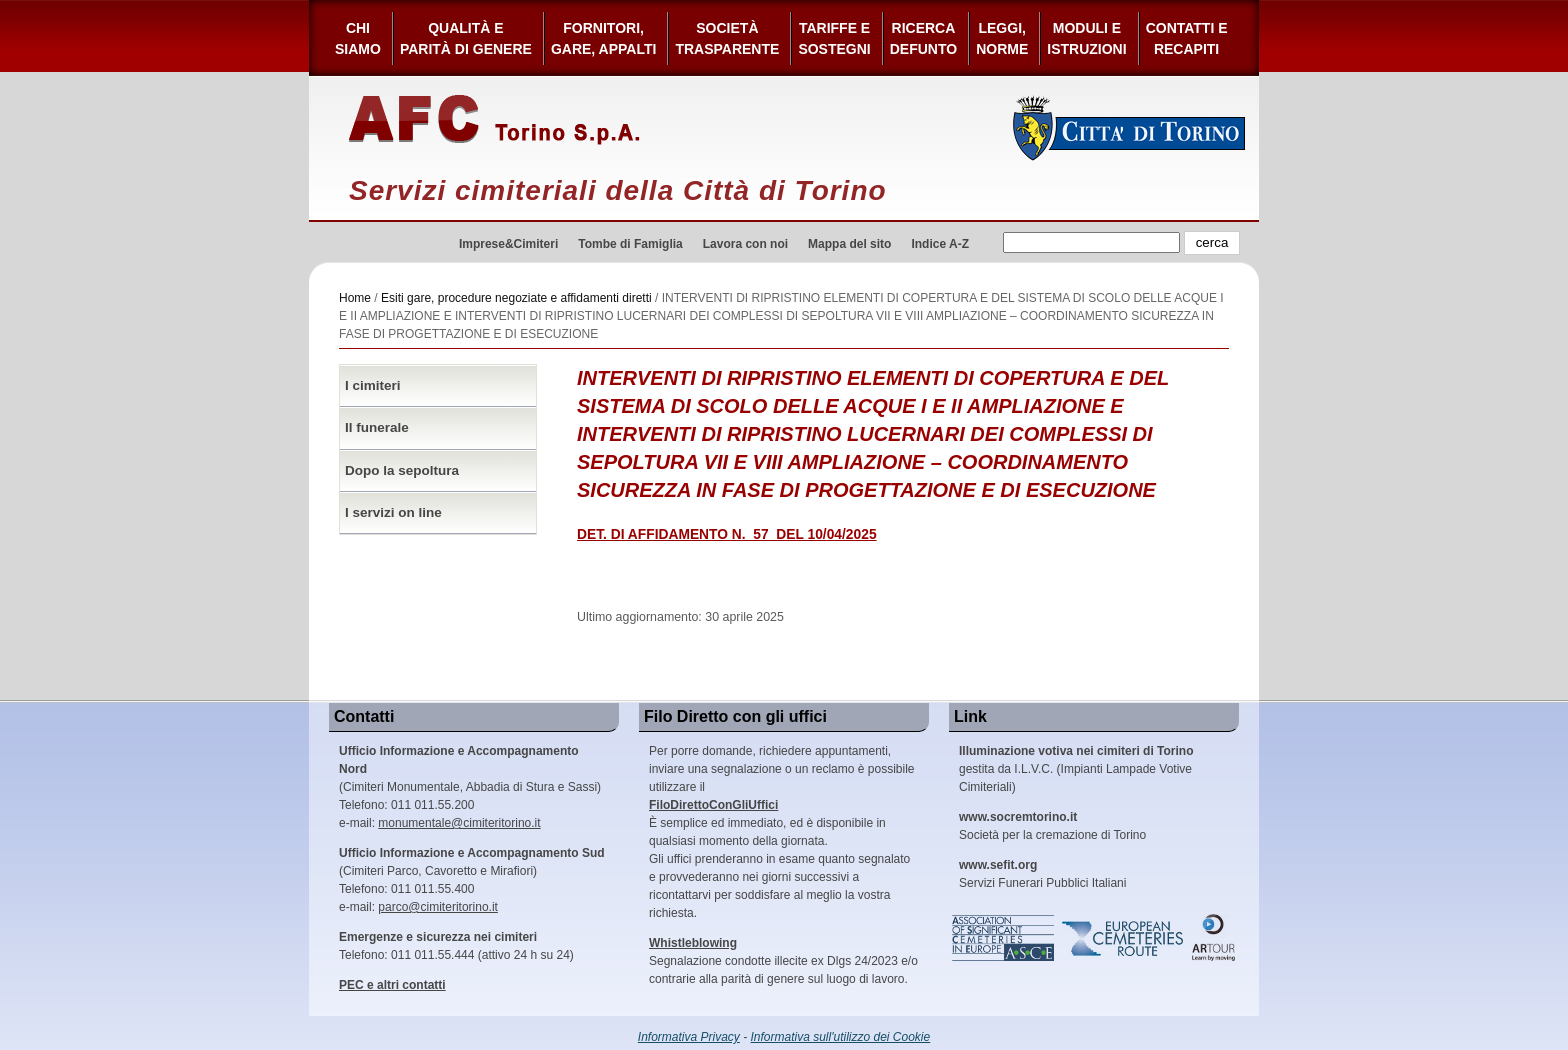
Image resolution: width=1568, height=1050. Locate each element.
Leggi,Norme (1002, 38)
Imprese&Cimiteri (508, 244)
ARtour (1214, 938)
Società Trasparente (727, 38)
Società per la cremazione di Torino (1052, 826)
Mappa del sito (849, 244)
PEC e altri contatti (392, 985)
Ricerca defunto (923, 38)
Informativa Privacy (689, 1037)
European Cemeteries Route (1124, 938)
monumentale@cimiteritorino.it (459, 823)
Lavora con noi (745, 244)
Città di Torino (1129, 128)
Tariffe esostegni (834, 38)
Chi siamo (358, 38)
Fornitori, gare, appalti (604, 38)
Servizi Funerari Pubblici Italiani (1042, 874)
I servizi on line (393, 512)
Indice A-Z (940, 244)
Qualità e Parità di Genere (466, 38)
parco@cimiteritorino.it (438, 907)
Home (355, 298)
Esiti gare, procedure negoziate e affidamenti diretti (516, 298)
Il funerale (377, 427)
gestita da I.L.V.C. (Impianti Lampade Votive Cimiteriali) (1076, 769)
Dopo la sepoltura (402, 470)
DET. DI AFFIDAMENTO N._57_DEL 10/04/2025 (727, 534)
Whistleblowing (693, 943)
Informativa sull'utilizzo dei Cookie (841, 1037)
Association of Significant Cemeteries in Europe (1004, 938)
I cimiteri (373, 385)
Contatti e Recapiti (1187, 38)
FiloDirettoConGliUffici (713, 805)
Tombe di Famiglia (630, 244)
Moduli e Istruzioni (1086, 38)
